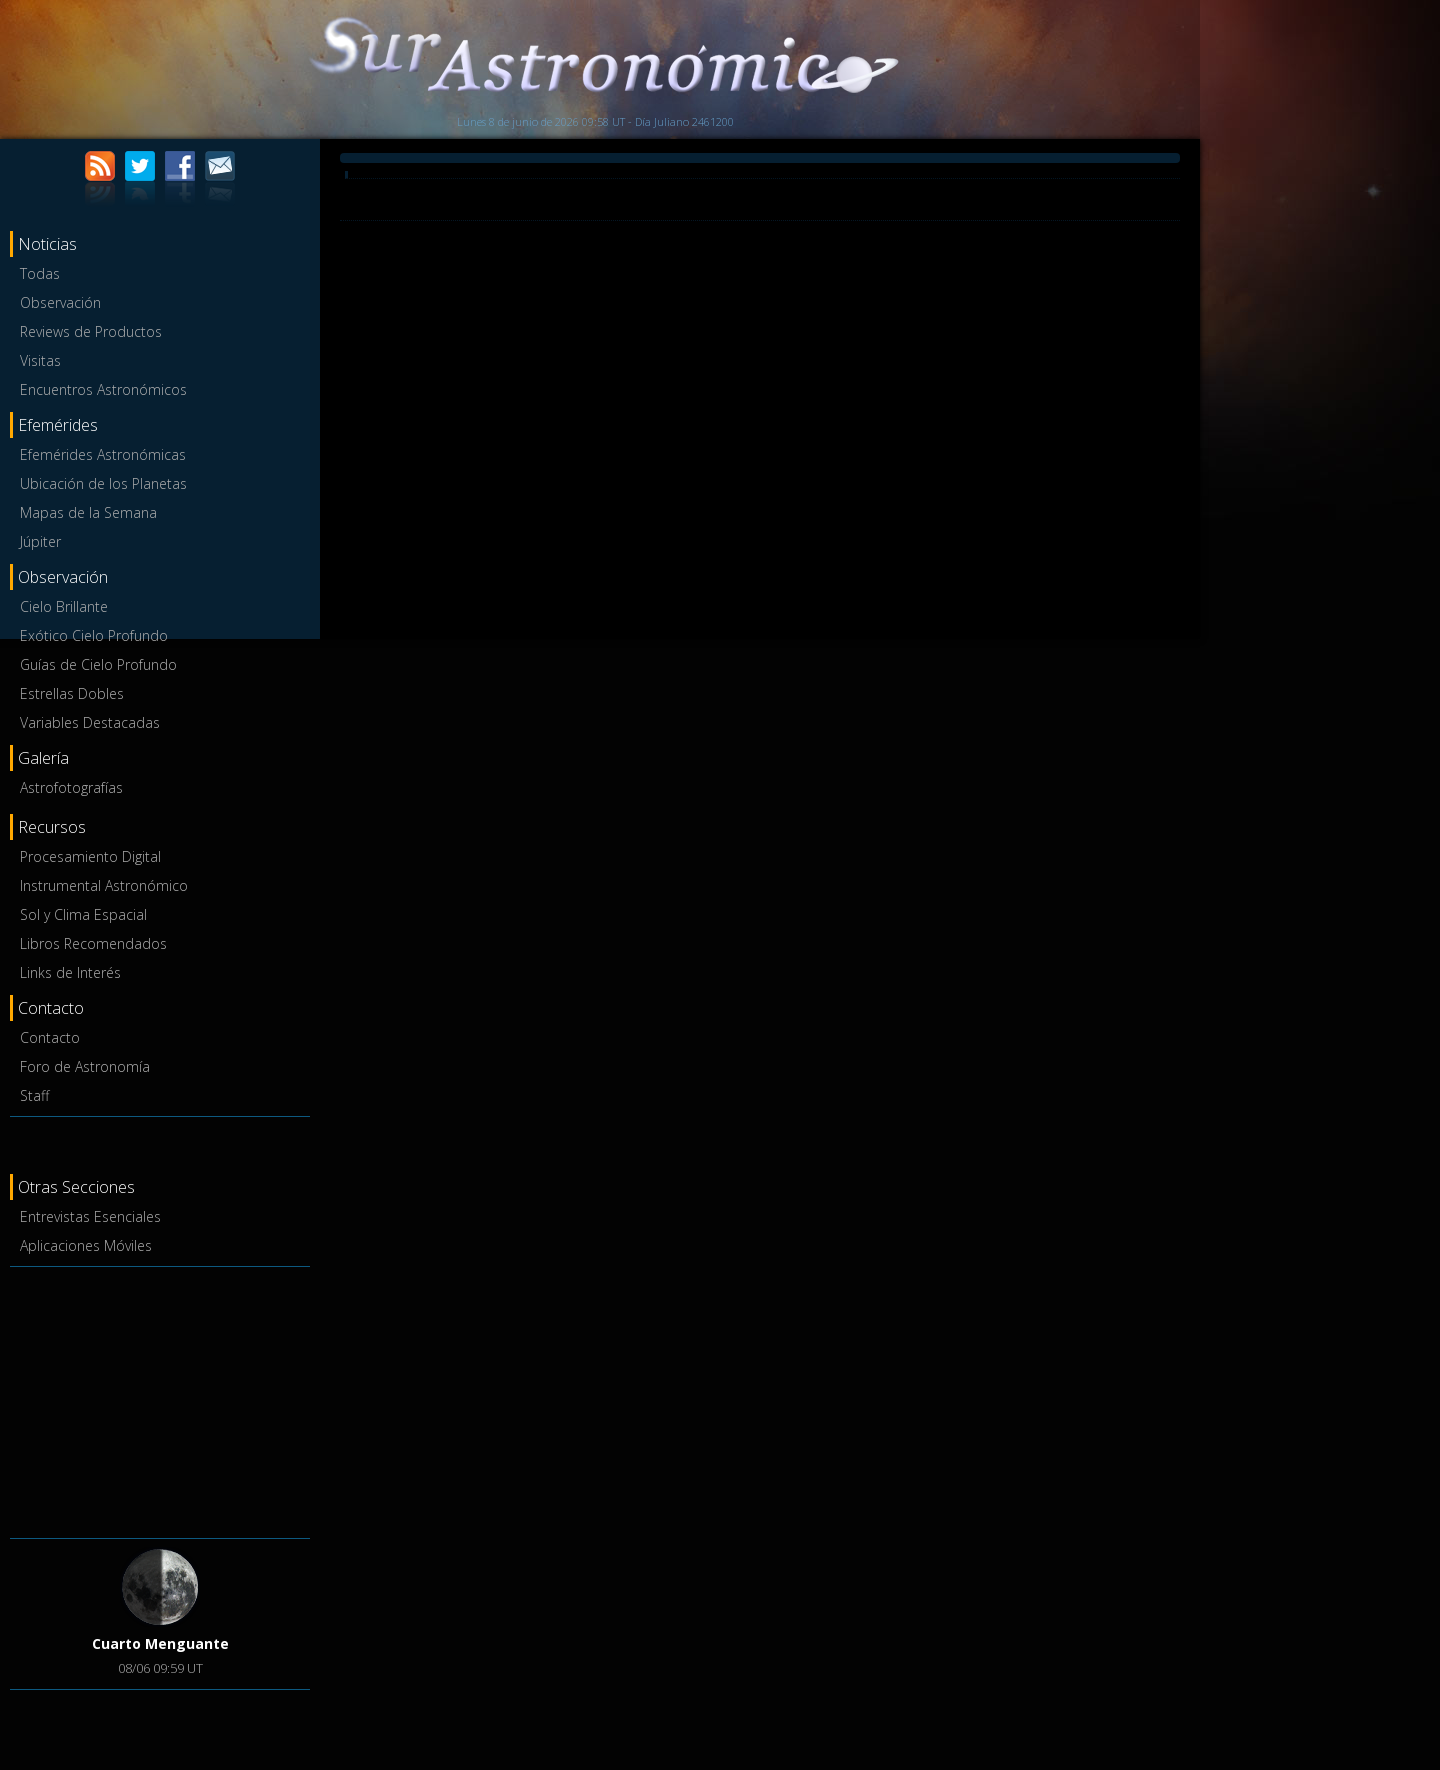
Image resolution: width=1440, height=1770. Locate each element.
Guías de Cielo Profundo (98, 664)
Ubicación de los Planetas (103, 483)
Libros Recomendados (93, 943)
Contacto (50, 1037)
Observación (60, 302)
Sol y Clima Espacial (83, 914)
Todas (40, 273)
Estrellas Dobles (72, 693)
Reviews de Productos (91, 331)
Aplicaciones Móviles (86, 1245)
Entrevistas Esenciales (90, 1216)
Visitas (40, 360)
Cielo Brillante (64, 606)
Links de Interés (70, 972)
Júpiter (40, 541)
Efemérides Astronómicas (103, 454)
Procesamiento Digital (90, 856)
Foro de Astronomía (85, 1066)
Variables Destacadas (90, 722)
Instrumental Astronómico (104, 885)
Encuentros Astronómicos (103, 389)
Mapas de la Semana (88, 512)
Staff (34, 1095)
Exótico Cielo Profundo (94, 635)
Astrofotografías (71, 787)
